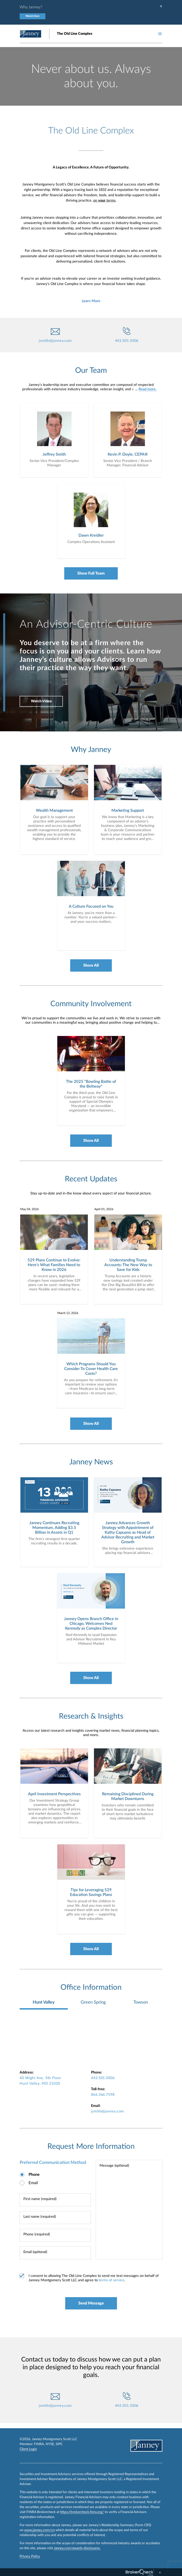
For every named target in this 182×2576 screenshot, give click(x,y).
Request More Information (91, 2151)
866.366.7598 (103, 2100)
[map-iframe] (91, 2041)
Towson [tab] (140, 2007)
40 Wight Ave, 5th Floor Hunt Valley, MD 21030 (40, 2086)
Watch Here (32, 16)
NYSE (50, 2444)
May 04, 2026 (29, 1212)
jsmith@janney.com (55, 341)
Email (33, 2188)
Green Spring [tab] (93, 2007)
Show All (91, 968)
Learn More (91, 301)
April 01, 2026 (103, 1212)
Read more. (147, 389)
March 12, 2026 (67, 1316)
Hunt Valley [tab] (44, 2007)
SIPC (59, 2444)
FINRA (39, 2444)
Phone (34, 2180)
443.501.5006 (127, 341)
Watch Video (42, 703)
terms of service (111, 2285)
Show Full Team (91, 574)
